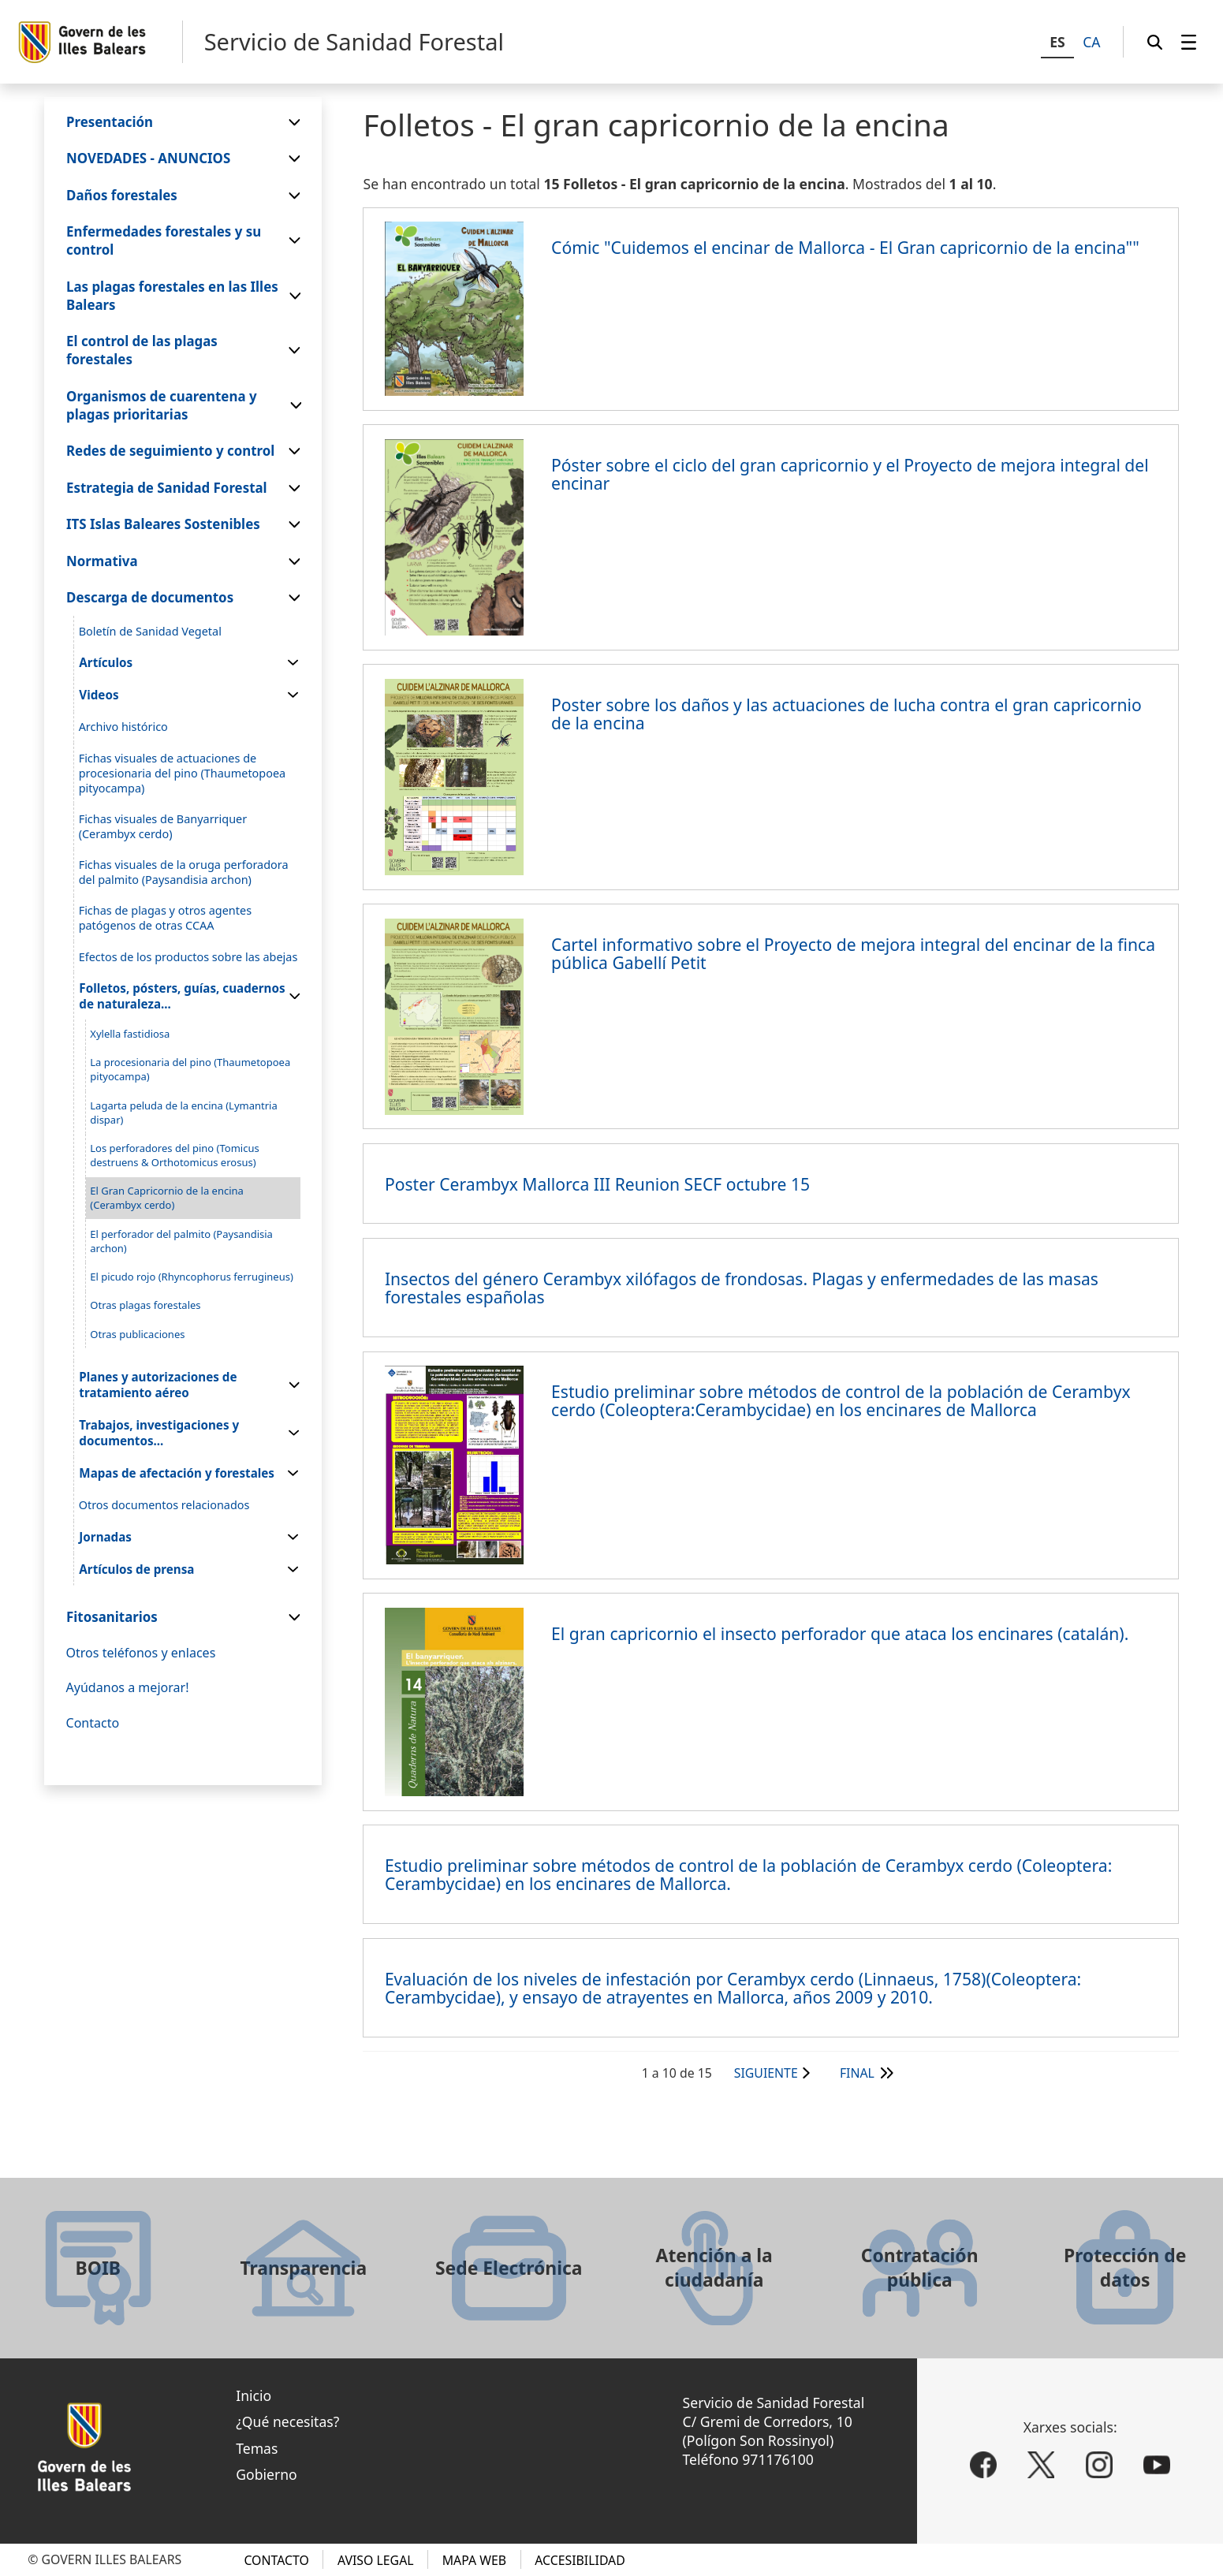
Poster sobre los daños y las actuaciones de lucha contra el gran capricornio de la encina (846, 713)
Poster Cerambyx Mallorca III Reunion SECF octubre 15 (597, 1183)
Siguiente (766, 2073)
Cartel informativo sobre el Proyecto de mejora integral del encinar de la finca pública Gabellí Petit (853, 953)
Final (857, 2073)
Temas (257, 2448)
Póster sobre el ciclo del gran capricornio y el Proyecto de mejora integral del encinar (850, 473)
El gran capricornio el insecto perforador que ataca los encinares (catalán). (839, 1633)
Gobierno (266, 2474)
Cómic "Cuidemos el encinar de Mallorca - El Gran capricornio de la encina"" (845, 247)
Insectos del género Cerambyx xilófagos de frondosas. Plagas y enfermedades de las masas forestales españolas (741, 1287)
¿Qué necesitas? (287, 2421)
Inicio (253, 2395)
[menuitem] (1189, 42)
